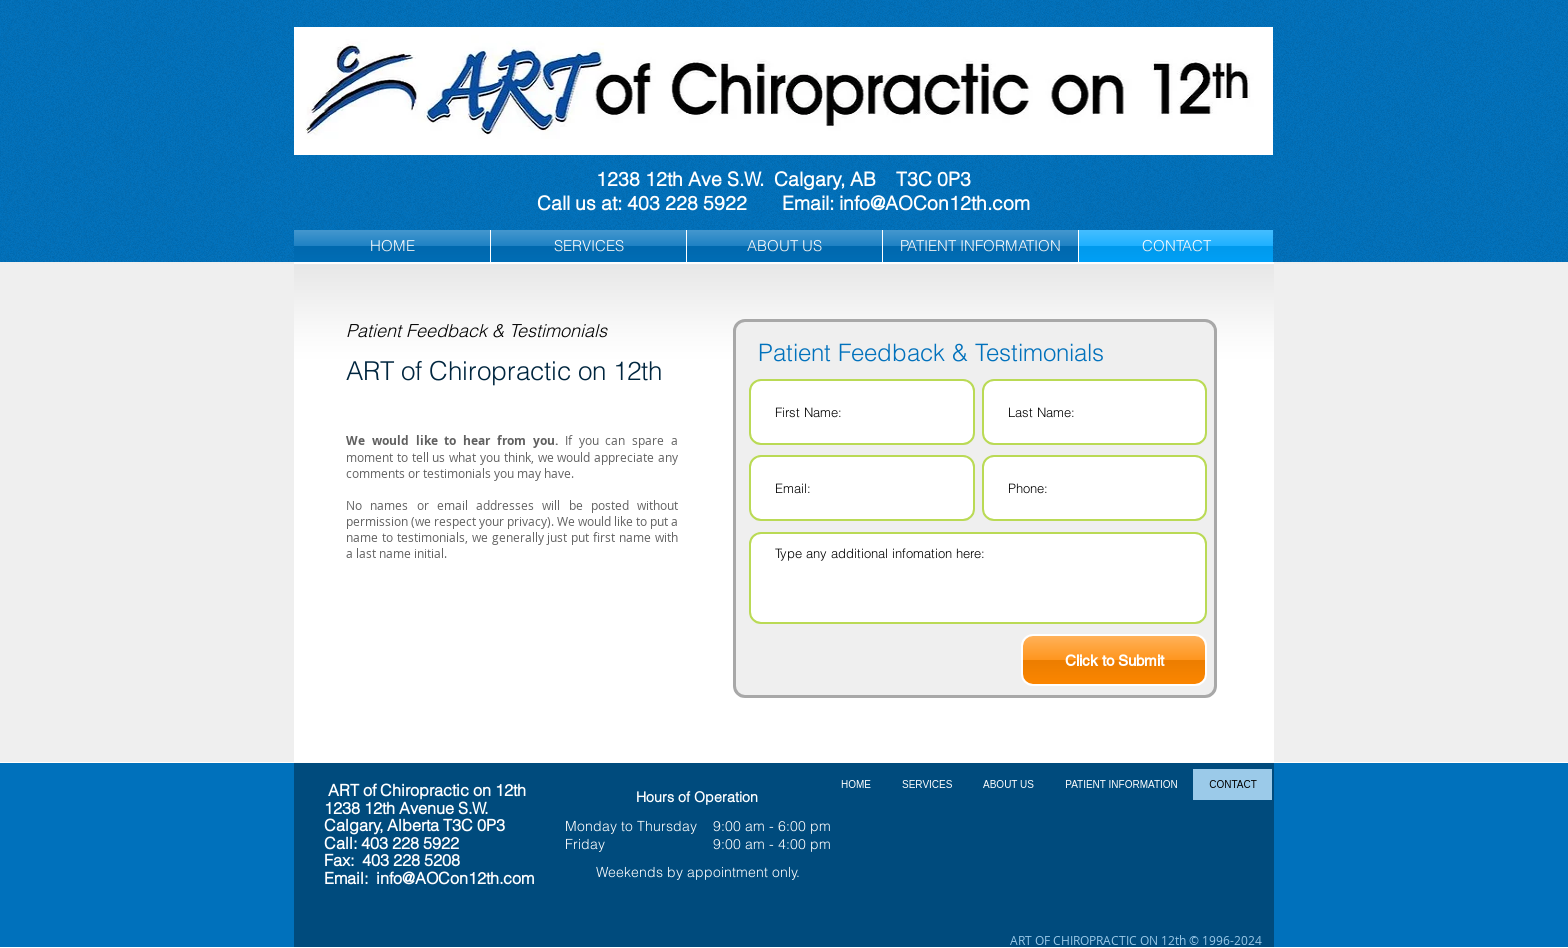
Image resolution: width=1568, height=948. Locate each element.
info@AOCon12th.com (934, 203)
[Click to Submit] (1114, 660)
